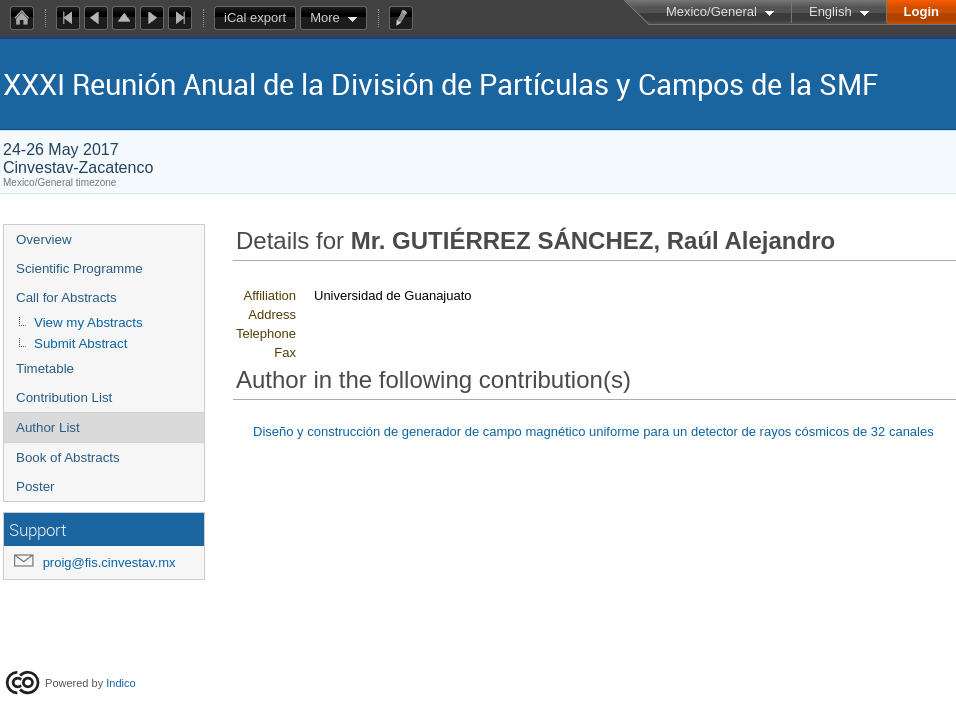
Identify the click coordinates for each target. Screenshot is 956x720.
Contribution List (64, 397)
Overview (44, 239)
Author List (48, 427)
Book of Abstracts (68, 457)
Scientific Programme (79, 268)
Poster (35, 486)
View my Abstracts (88, 322)
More (325, 17)
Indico (120, 683)
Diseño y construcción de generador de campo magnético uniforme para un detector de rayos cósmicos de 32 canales (593, 431)
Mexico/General (711, 11)
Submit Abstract (80, 343)
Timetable (45, 368)
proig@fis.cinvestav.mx (109, 562)
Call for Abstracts (66, 297)
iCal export (260, 18)
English (830, 11)
